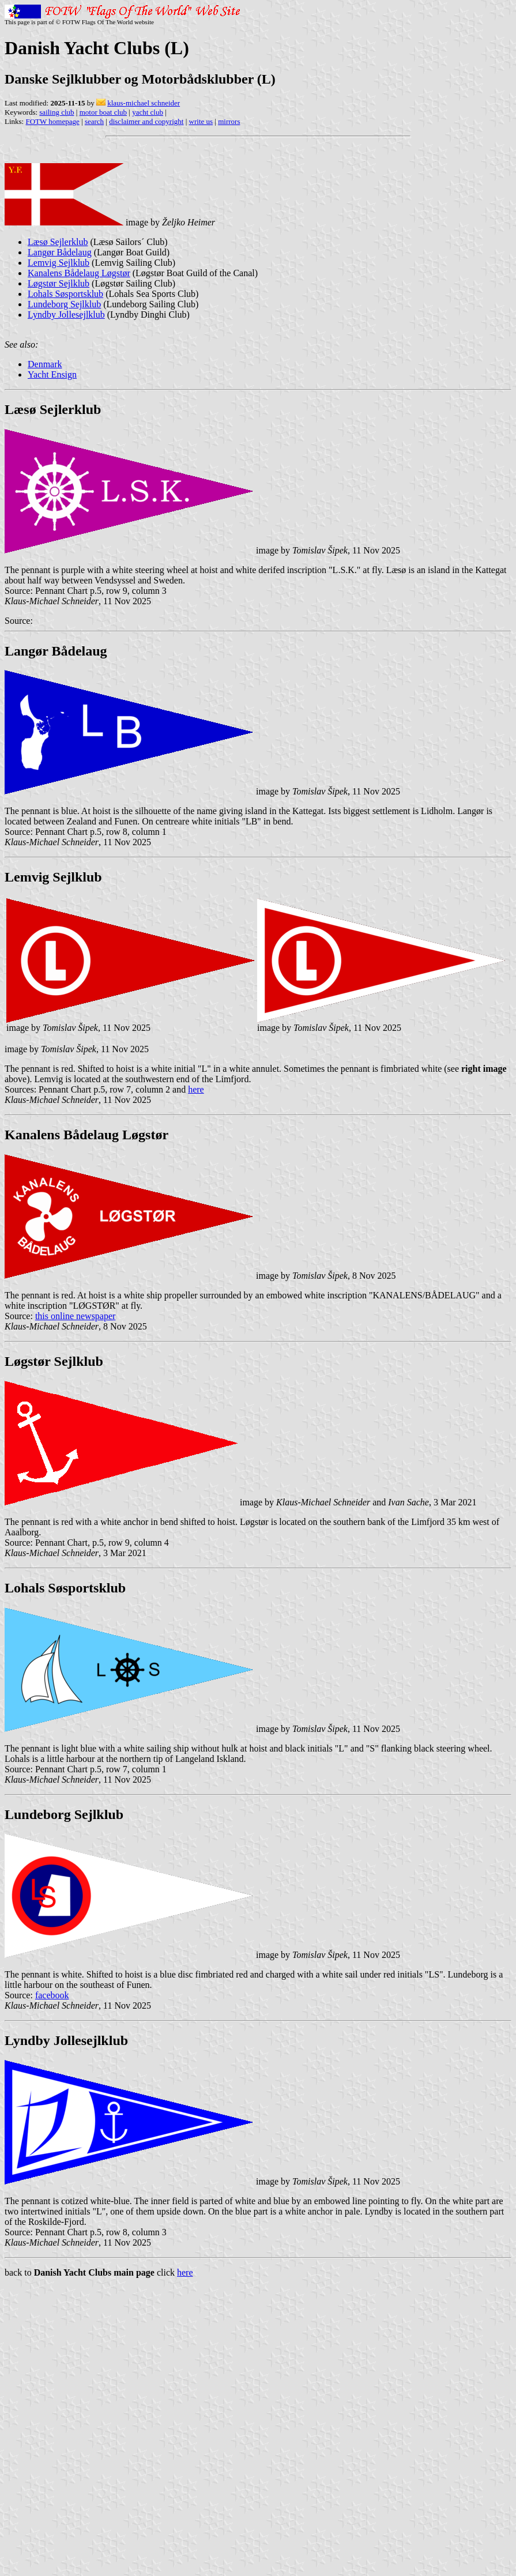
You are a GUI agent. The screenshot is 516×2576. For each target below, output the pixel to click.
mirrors (229, 121)
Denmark (45, 364)
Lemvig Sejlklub (58, 263)
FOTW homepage (52, 121)
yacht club (147, 112)
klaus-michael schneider (143, 103)
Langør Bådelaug (60, 252)
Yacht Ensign (52, 374)
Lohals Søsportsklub (65, 294)
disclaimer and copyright (146, 121)
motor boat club (103, 112)
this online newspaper (75, 1316)
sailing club (56, 112)
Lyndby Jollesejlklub (66, 314)
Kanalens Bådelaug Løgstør (79, 273)
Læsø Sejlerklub (58, 242)
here (196, 1089)
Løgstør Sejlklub (58, 283)
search (94, 121)
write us (201, 121)
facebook (52, 1995)
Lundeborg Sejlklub (64, 304)
